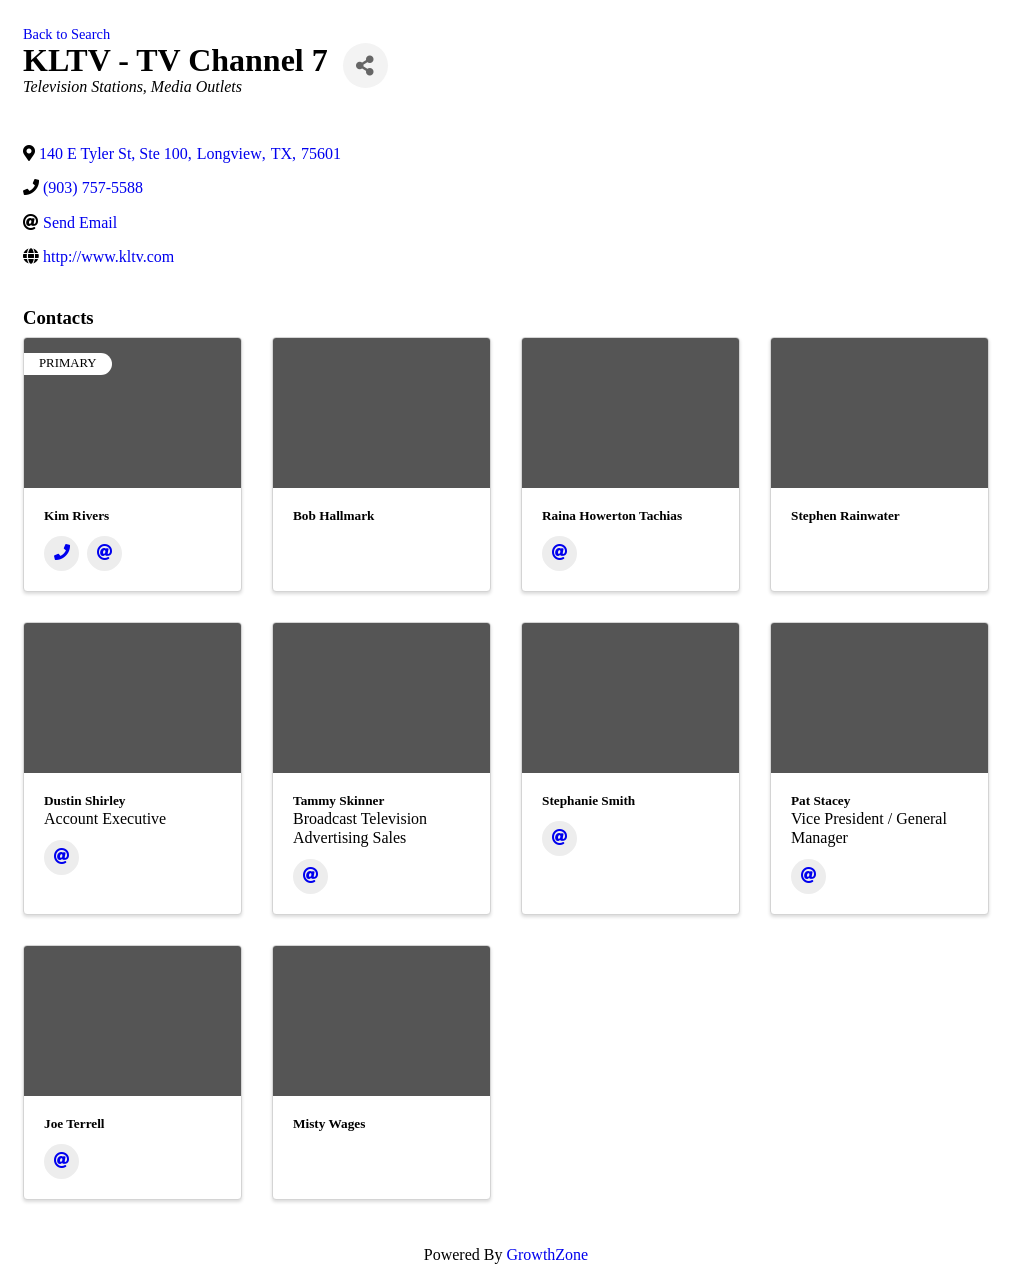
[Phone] (61, 553)
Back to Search (66, 34)
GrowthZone (547, 1254)
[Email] (104, 553)
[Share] (365, 65)
